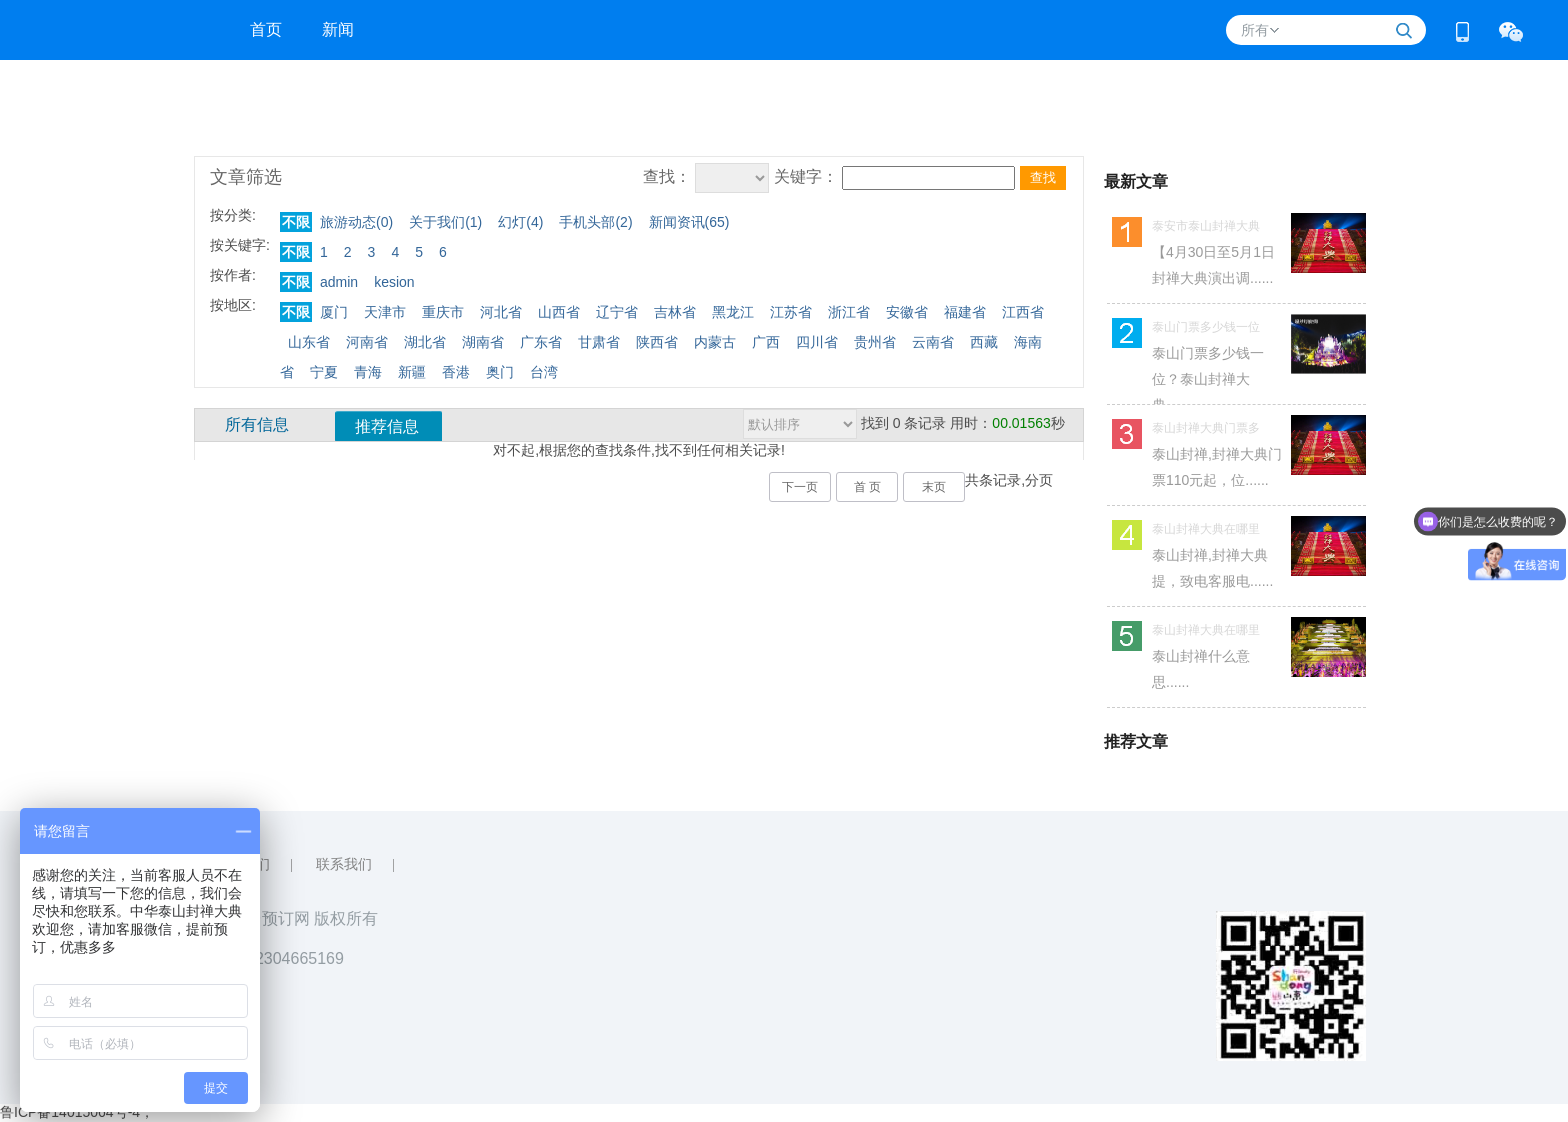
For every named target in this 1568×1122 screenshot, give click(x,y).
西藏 (984, 342)
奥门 (500, 372)
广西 (766, 342)
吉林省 (675, 312)
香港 (456, 372)
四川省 (817, 342)
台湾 (544, 372)
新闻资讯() (689, 222)
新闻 (338, 29)
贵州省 (875, 342)
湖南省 (483, 342)
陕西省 (657, 342)
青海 (368, 372)
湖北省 (425, 342)
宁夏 (324, 372)
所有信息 (257, 424)
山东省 (309, 342)
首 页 (867, 487)
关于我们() (445, 222)
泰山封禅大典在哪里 (1206, 529)
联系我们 (344, 864)
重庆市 (443, 312)
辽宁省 (617, 312)
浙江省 (849, 312)
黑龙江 (733, 312)
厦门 (334, 312)
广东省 (541, 342)
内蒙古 (715, 342)
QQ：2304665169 (279, 958)
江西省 (1023, 312)
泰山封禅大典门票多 (1206, 428)
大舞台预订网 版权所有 (296, 918)
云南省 (933, 342)
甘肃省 (599, 342)
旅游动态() (356, 222)
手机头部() (595, 222)
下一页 (800, 487)
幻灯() (520, 222)
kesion (394, 282)
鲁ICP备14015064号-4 (70, 1112)
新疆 (412, 372)
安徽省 (907, 312)
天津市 (385, 312)
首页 (266, 29)
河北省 (501, 312)
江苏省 (791, 312)
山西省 (559, 312)
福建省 (965, 312)
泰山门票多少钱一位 (1206, 327)
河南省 (367, 342)
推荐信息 (387, 426)
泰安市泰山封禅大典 (1206, 226)
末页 (934, 487)
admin (339, 282)
